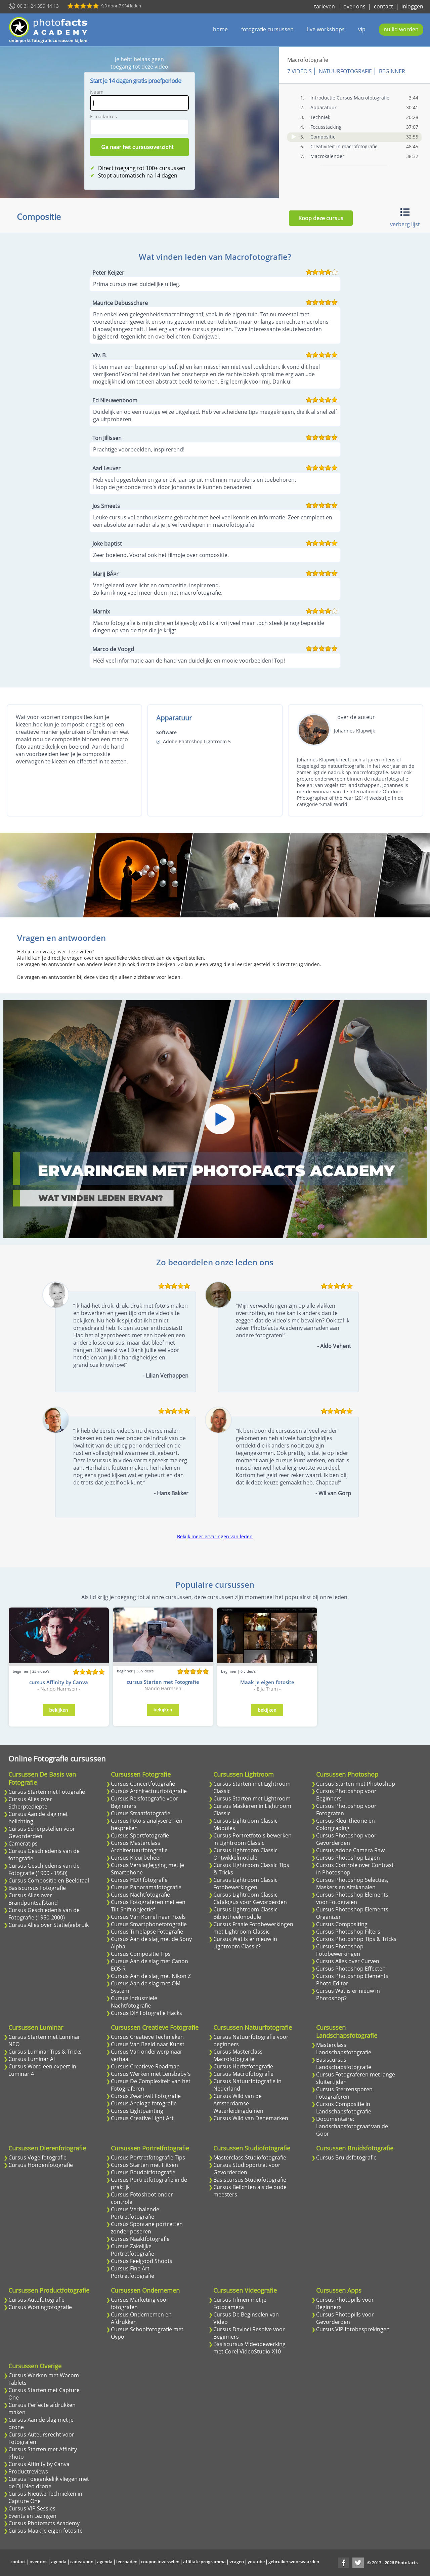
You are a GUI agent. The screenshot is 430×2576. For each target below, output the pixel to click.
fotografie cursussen (267, 29)
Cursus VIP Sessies (31, 2508)
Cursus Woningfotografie (40, 2307)
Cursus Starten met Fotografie (46, 1791)
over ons (354, 6)
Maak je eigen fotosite (267, 1682)
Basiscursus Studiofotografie (249, 2179)
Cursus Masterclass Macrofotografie (238, 2055)
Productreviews (28, 2471)
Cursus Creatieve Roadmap (145, 2066)
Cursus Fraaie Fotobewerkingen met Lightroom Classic (253, 1927)
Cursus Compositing (342, 1924)
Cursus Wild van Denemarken (250, 2118)
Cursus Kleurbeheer (136, 1857)
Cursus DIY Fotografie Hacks (146, 2013)
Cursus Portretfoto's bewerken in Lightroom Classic (252, 1839)
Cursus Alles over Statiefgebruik (48, 1925)
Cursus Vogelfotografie (37, 2157)
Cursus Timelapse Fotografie (147, 1931)
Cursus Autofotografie (36, 2299)
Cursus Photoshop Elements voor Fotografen (352, 1898)
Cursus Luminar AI (31, 2059)
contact (383, 6)
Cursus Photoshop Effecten (351, 1968)
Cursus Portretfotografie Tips (148, 2157)
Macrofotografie (307, 60)
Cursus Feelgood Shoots (141, 2261)
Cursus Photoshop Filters (348, 1931)
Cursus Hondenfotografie (40, 2165)
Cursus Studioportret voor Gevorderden (247, 2168)
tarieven (324, 6)
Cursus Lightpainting (137, 2110)
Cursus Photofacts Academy (44, 2523)
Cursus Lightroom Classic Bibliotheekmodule (245, 1913)
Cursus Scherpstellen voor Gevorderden (41, 1832)
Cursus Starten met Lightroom (252, 1798)
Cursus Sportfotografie (140, 1835)
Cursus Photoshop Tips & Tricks (356, 1939)
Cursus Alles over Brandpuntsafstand (33, 1899)
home (220, 29)
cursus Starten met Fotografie (163, 1681)
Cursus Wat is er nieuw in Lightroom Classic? (245, 1942)
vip (362, 29)
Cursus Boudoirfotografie (143, 2172)
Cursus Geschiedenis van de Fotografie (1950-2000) (44, 1913)
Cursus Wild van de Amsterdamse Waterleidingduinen (238, 2103)
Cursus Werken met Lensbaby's (151, 2073)
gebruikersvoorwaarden (293, 2562)
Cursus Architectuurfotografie (149, 1791)
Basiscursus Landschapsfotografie (343, 2063)
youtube (256, 2562)
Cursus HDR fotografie (139, 1880)
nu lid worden (401, 29)
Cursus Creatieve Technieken (147, 2036)
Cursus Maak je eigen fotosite (45, 2530)
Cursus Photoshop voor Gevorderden (346, 1839)
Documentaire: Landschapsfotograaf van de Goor (352, 2126)
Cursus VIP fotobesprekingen (353, 2329)
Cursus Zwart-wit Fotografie (146, 2096)
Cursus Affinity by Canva (39, 2464)
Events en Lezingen (32, 2516)
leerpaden (126, 2562)
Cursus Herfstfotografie (243, 2066)
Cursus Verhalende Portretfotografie (135, 2213)
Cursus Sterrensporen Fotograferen (344, 2093)
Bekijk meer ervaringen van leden (215, 1536)
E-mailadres (103, 116)
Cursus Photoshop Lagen (348, 1857)
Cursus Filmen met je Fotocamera (239, 2303)
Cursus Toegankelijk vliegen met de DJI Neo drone (48, 2482)
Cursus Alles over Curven (347, 1961)
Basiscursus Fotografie (37, 1888)
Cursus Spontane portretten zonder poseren (147, 2227)
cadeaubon (81, 2562)
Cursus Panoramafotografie (146, 1887)
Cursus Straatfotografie (140, 1813)
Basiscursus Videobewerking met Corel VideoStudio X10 (249, 2347)
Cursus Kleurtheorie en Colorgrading (345, 1824)
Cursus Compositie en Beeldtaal (48, 1880)
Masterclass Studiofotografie (249, 2157)
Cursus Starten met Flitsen (144, 2165)
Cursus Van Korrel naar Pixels (148, 1916)
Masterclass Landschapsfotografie (343, 2048)
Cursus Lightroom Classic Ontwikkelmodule (245, 1854)
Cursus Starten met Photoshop (355, 1783)
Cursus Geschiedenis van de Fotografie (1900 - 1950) (44, 1869)
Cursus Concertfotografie (143, 1783)
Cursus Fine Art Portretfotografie (132, 2272)
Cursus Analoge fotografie (144, 2103)
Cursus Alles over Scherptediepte (30, 1802)
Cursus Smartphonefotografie (149, 1924)
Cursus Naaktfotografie (140, 2239)
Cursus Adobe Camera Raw (350, 1850)
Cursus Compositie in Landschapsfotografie (343, 2107)
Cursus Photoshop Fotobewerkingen (339, 1950)
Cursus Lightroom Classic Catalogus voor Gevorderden (250, 1898)
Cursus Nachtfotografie (140, 1894)
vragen (236, 2562)
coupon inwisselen (160, 2562)
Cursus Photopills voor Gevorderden (345, 2318)
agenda (59, 2562)
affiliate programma (204, 2562)
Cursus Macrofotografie (243, 2073)
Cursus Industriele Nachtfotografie (134, 2001)
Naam (96, 92)
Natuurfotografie (345, 71)
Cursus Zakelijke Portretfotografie (132, 2250)
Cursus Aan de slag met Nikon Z (151, 1976)
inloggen (412, 6)
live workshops (326, 29)
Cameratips (23, 1843)
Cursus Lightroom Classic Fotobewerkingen (245, 1883)
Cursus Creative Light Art (142, 2118)
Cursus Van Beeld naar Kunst (147, 2044)
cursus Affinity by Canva (58, 1682)
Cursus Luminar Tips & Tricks (45, 2051)
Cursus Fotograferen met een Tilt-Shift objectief (148, 1905)
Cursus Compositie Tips (141, 1953)
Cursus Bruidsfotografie (346, 2157)
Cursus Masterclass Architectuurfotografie (139, 1846)
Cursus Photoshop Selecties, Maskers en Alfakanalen (352, 1883)
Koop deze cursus (320, 218)
